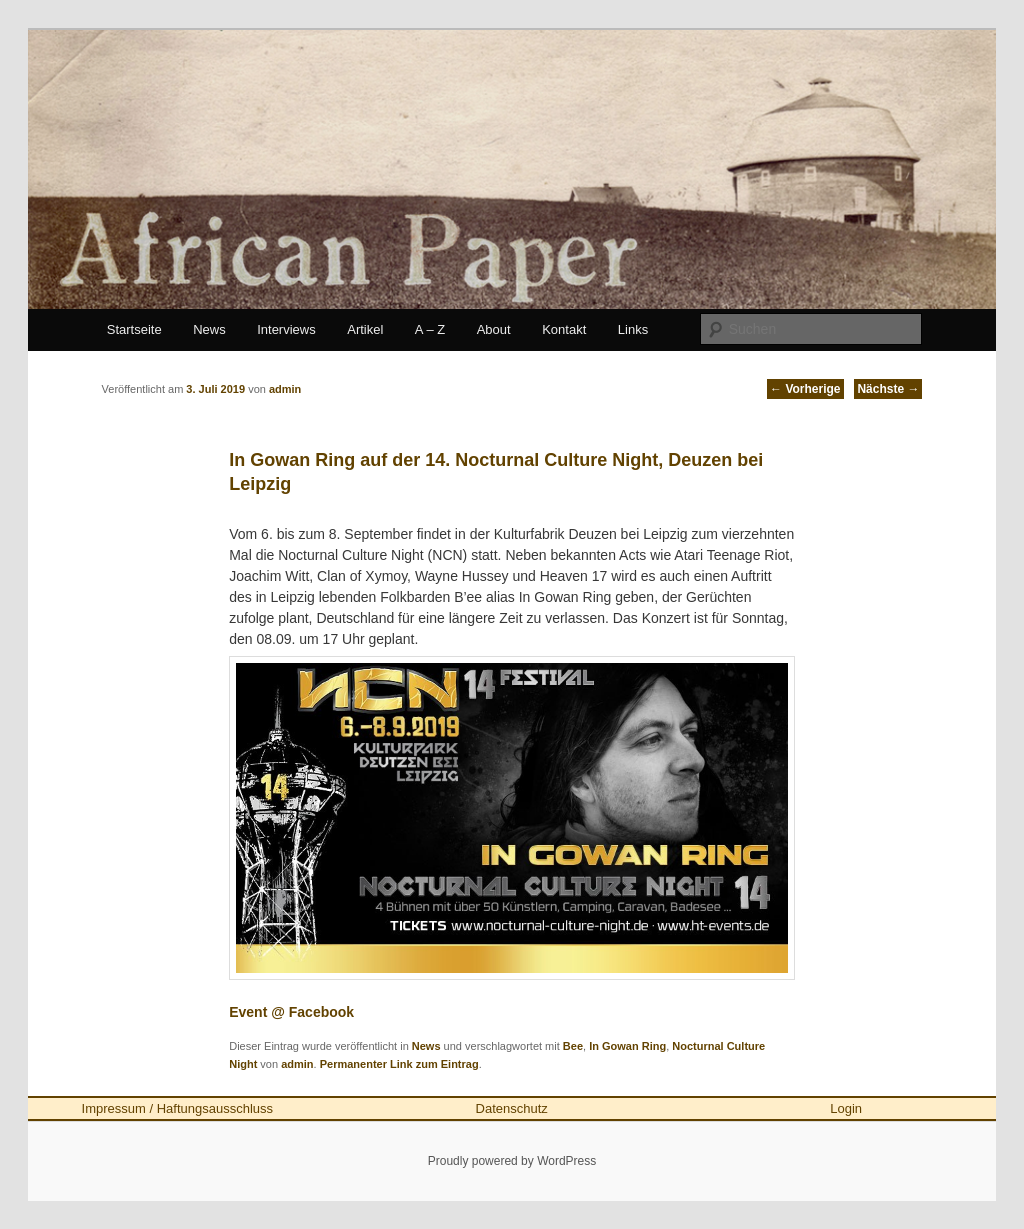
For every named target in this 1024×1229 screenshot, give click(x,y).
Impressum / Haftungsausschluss (177, 1108)
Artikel (365, 329)
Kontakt (564, 329)
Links (633, 329)
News (209, 329)
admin (297, 1064)
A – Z (430, 329)
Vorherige (805, 389)
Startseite (134, 329)
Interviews (286, 329)
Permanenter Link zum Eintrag (399, 1064)
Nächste (888, 389)
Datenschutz (512, 1108)
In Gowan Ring (627, 1046)
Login (846, 1108)
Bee (573, 1046)
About (494, 329)
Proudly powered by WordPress (512, 1161)
